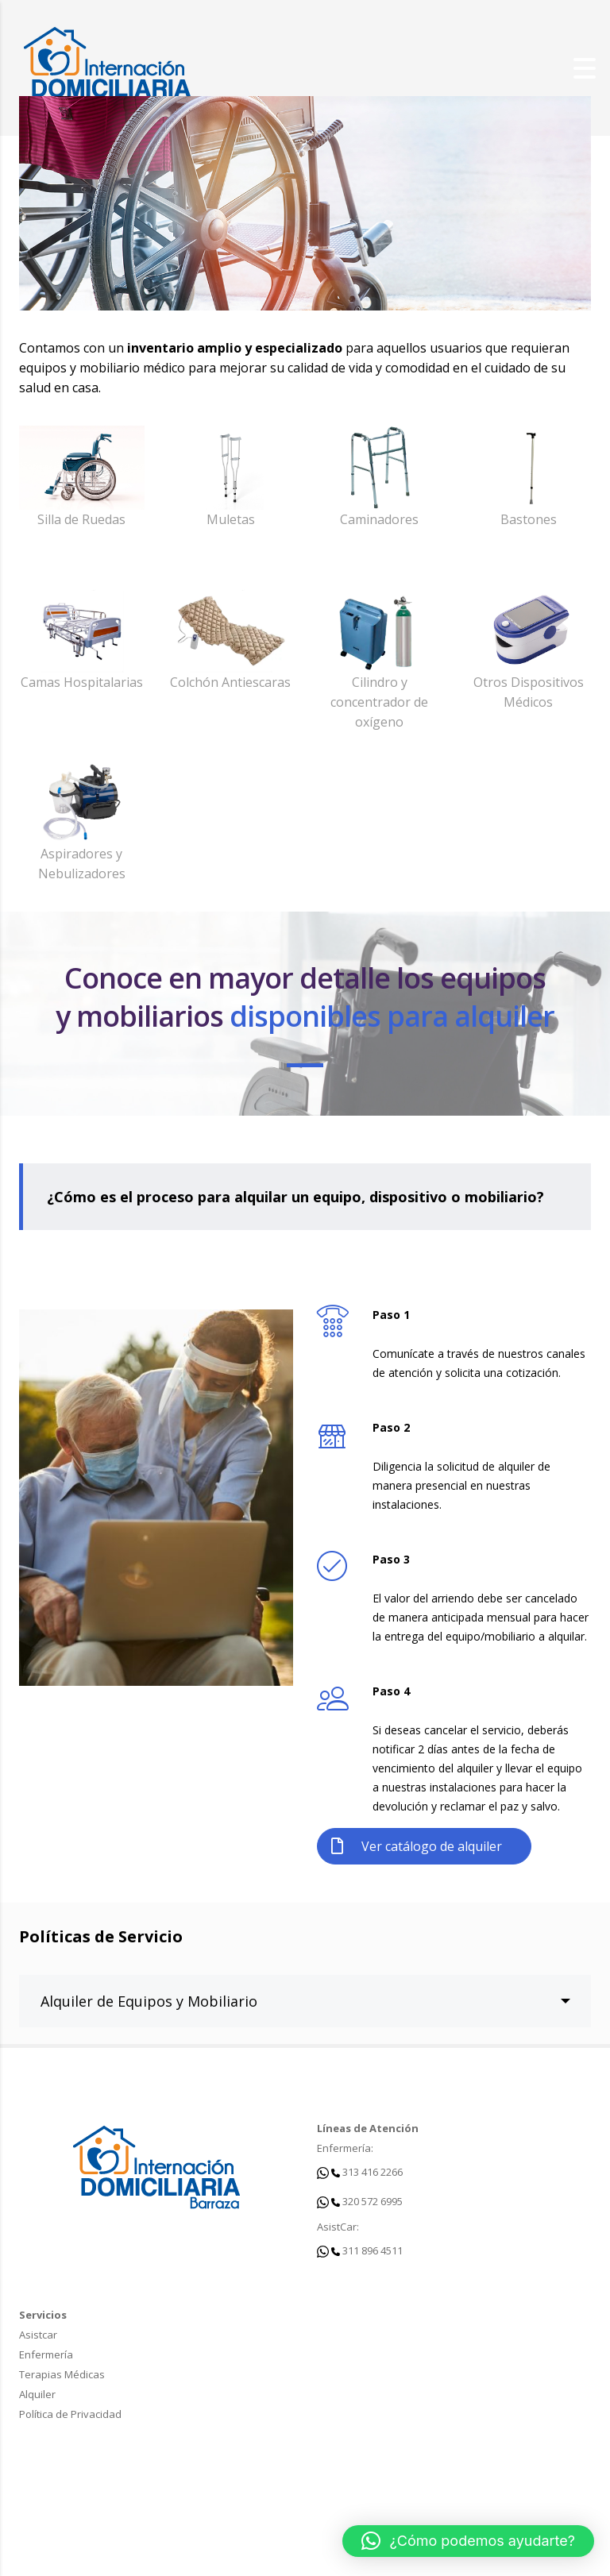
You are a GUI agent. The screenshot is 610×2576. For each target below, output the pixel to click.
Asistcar (38, 2334)
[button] (468, 2541)
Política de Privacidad (70, 2414)
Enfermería (46, 2354)
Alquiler (37, 2394)
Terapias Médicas (62, 2374)
